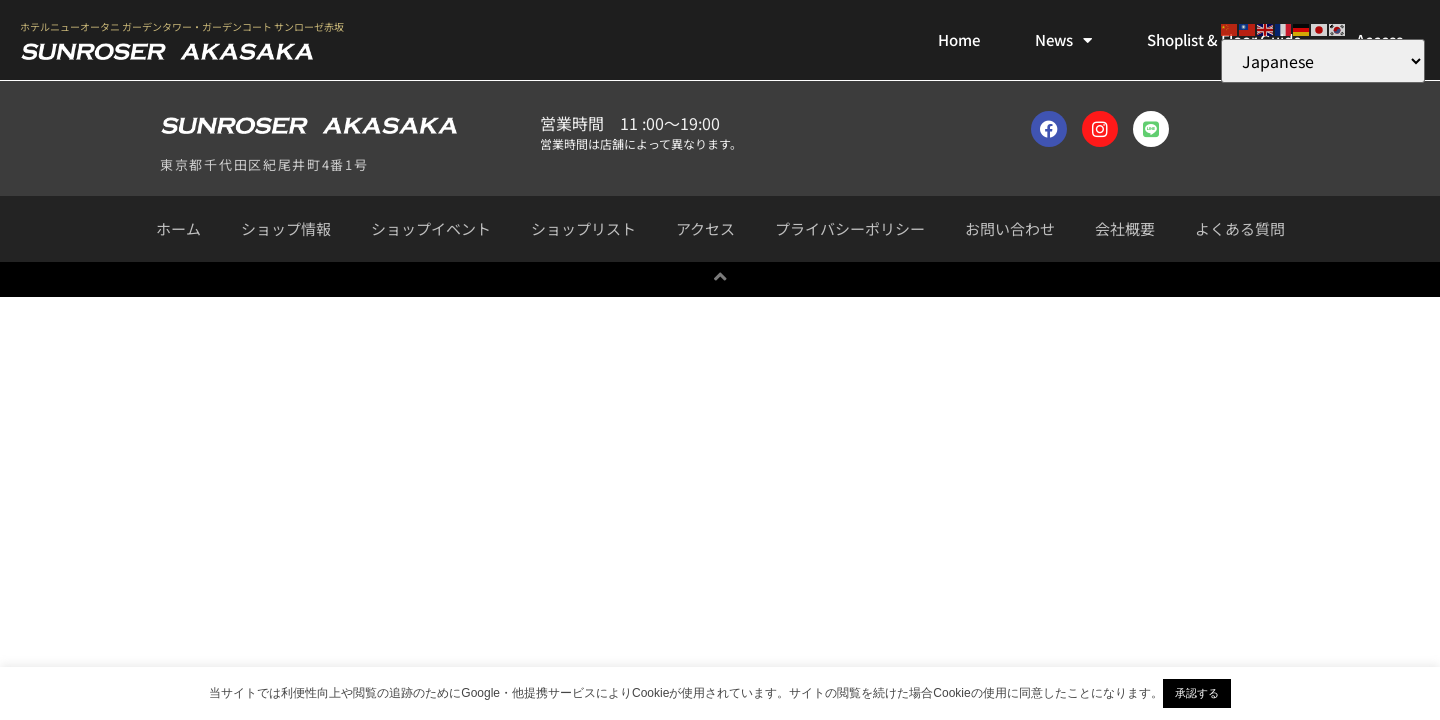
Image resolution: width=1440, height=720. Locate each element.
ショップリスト (583, 228)
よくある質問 (1240, 228)
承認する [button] (1197, 693)
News (1063, 40)
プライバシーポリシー (850, 228)
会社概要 (1125, 228)
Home (959, 39)
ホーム (178, 228)
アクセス (705, 228)
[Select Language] (1323, 61)
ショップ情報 (286, 228)
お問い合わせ (1010, 228)
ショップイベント (431, 228)
